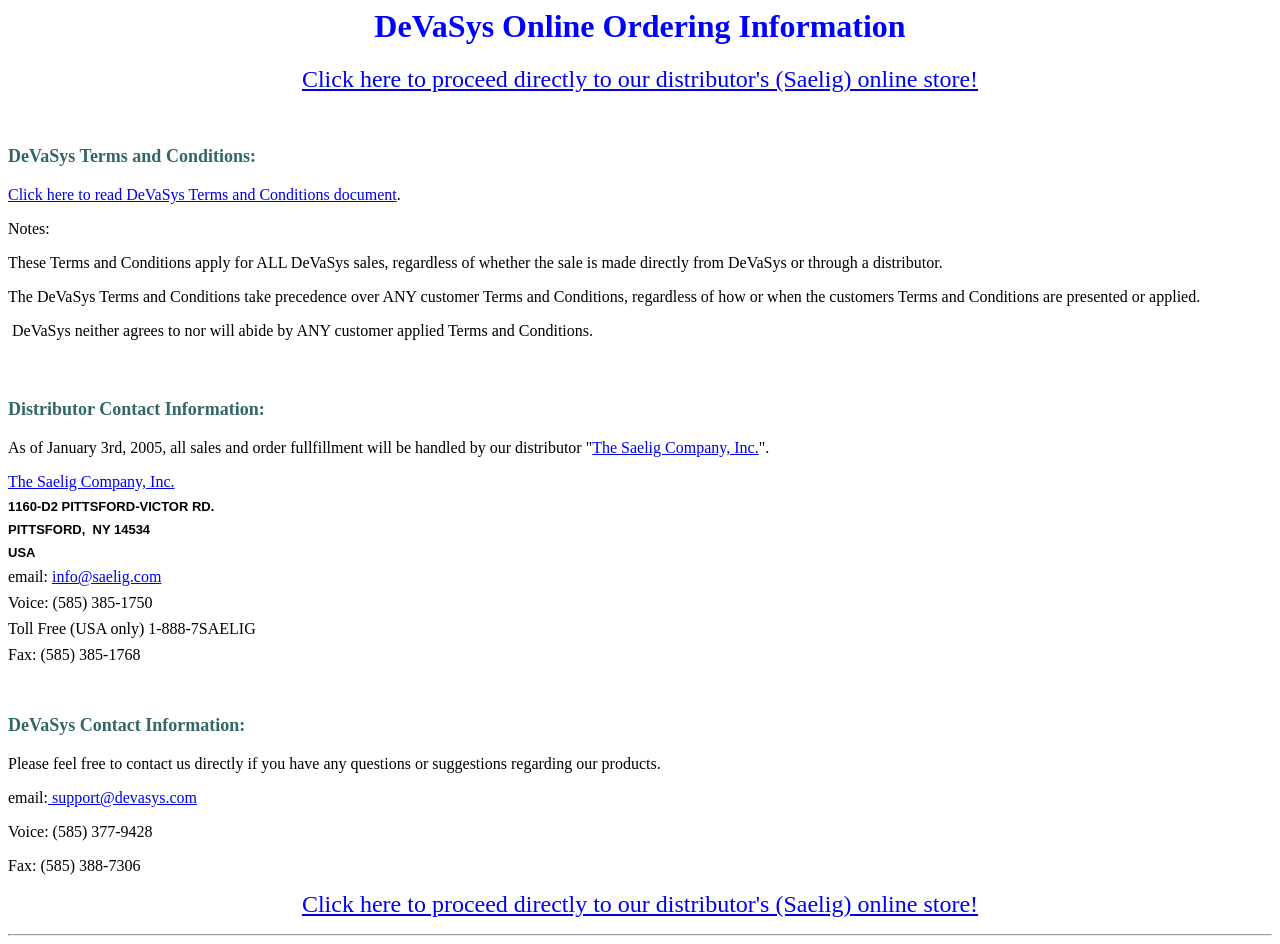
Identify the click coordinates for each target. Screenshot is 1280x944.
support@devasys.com (122, 797)
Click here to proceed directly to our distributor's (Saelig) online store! (640, 79)
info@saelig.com (106, 576)
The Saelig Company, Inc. (675, 447)
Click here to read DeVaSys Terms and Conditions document (202, 194)
